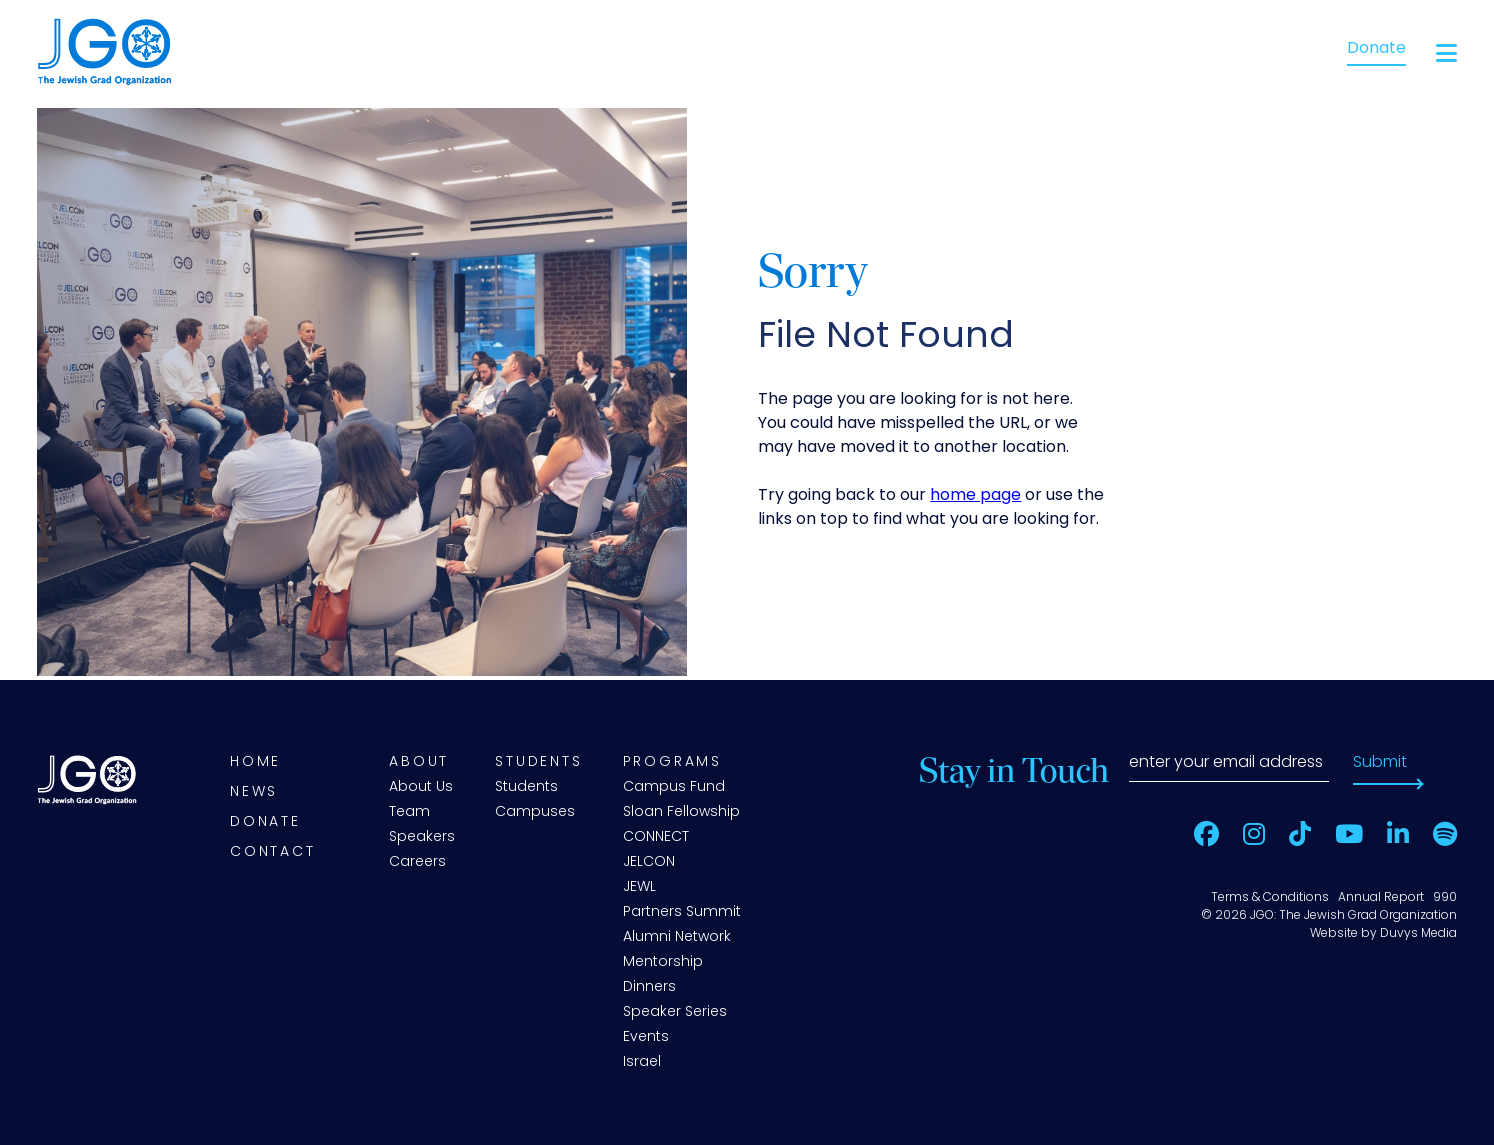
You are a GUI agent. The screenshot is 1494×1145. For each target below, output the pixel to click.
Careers (417, 862)
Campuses (535, 812)
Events (646, 1037)
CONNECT (656, 837)
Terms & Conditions (1270, 898)
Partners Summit (682, 912)
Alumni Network (677, 937)
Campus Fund (674, 787)
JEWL (639, 887)
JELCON (649, 862)
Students (538, 762)
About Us (421, 787)
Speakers (422, 837)
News (254, 792)
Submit (1380, 763)
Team (409, 812)
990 (1445, 898)
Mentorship (663, 962)
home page (975, 496)
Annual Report (1381, 898)
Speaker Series (675, 1012)
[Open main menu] (1446, 53)
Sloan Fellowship (681, 812)
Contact (273, 852)
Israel (642, 1062)
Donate (1376, 49)
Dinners (649, 987)
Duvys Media (1418, 934)
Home (255, 762)
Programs (672, 762)
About (419, 762)
